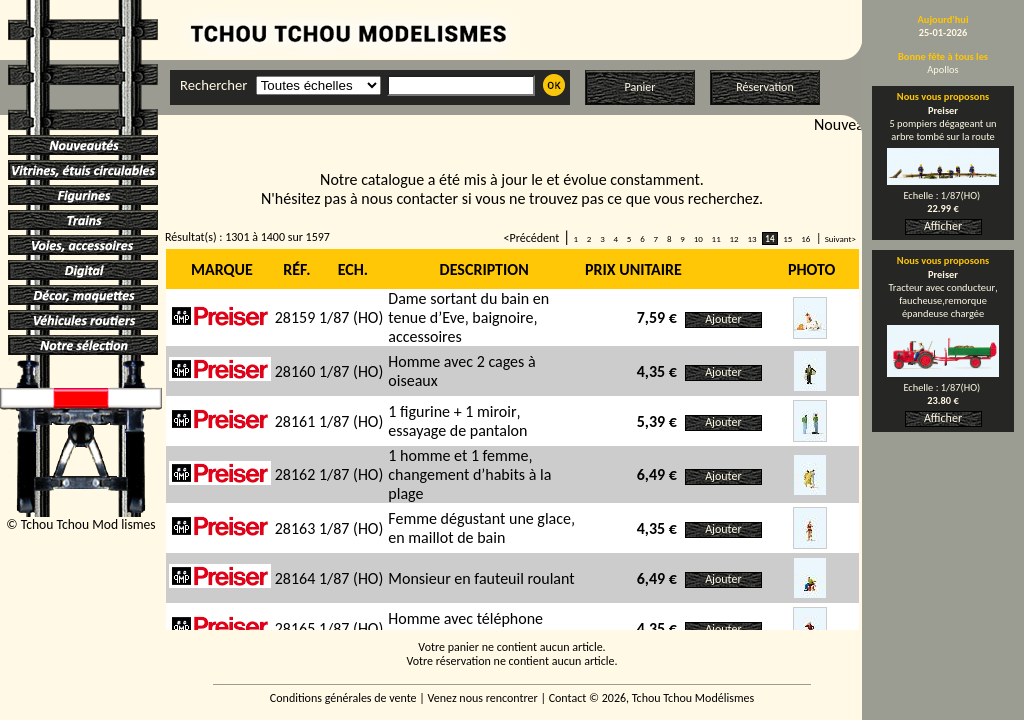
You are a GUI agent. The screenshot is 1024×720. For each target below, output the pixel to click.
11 (716, 238)
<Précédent (531, 238)
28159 (295, 317)
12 (733, 238)
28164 (295, 578)
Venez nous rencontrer (483, 698)
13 (751, 238)
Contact (568, 698)
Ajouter (723, 319)
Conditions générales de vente (343, 698)
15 (787, 238)
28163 (295, 528)
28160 (295, 371)
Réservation (764, 87)
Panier (640, 87)
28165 (295, 628)
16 (805, 238)
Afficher (943, 226)
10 (698, 238)
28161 (295, 421)
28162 (295, 474)
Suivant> (840, 238)
